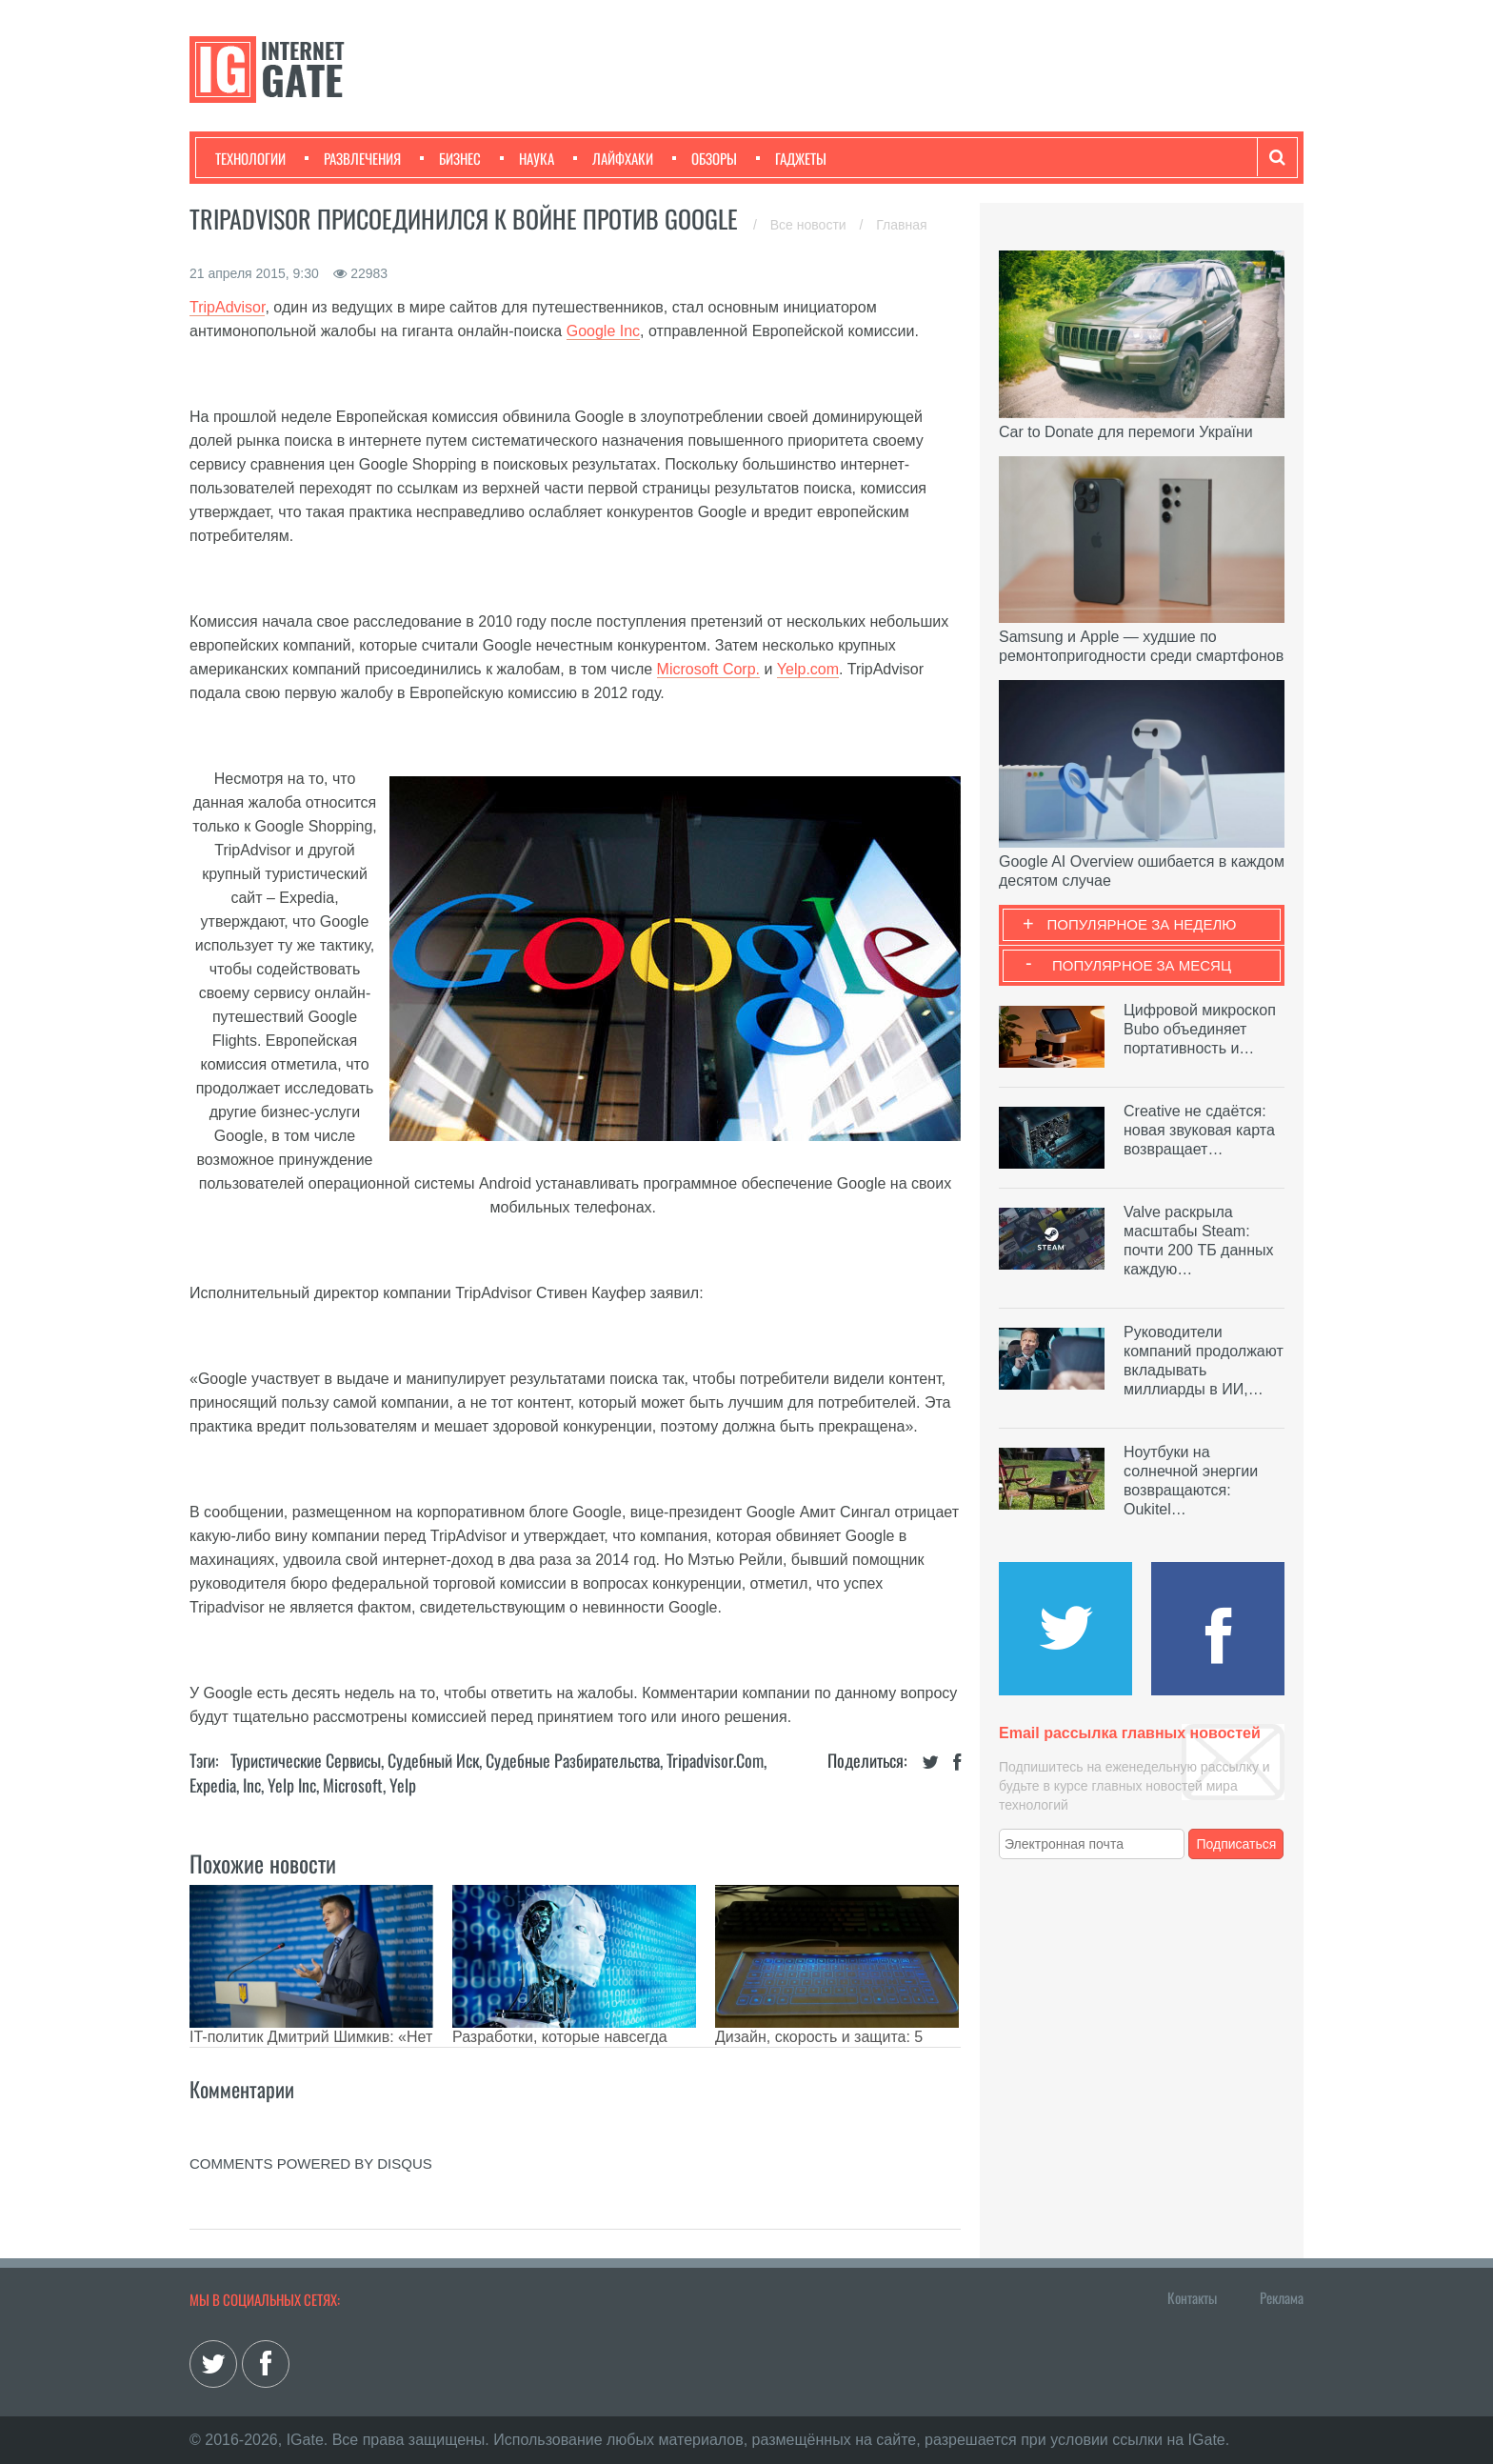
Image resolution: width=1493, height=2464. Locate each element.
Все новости (810, 224)
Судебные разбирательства (573, 1760)
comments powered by (310, 2163)
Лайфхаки (613, 158)
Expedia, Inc (225, 1785)
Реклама (1282, 2297)
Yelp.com (808, 669)
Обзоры (704, 158)
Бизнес (450, 158)
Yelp (402, 1785)
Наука (527, 158)
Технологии (250, 158)
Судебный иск (433, 1760)
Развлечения (353, 158)
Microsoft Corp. (708, 669)
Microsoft (353, 1785)
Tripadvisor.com (715, 1760)
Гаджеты (791, 158)
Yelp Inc (292, 1785)
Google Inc (603, 331)
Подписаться (1237, 1844)
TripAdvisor (227, 307)
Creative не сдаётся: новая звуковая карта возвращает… (1199, 1130)
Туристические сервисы (305, 1760)
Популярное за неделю (1142, 924)
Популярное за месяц (1141, 965)
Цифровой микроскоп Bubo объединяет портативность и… (1200, 1029)
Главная (901, 224)
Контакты (1192, 2297)
